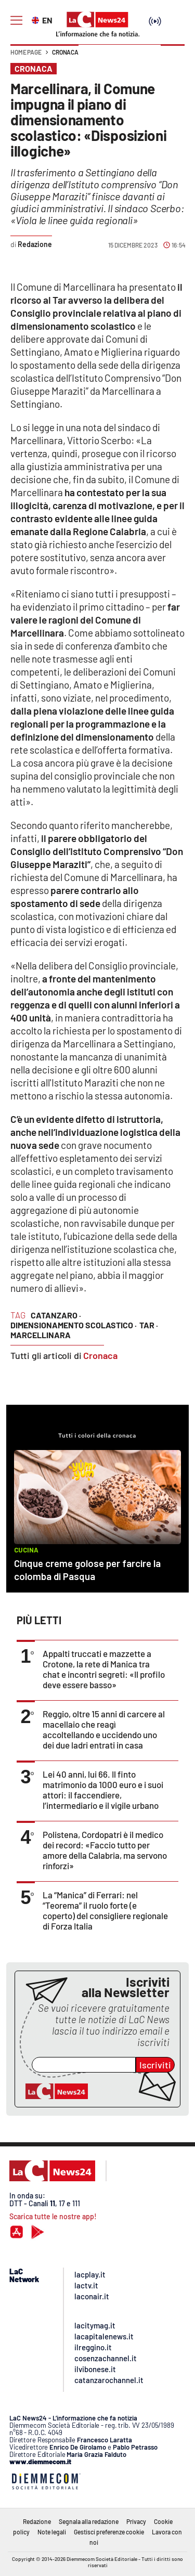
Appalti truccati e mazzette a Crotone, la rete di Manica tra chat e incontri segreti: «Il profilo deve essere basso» (104, 1669)
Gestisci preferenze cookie (109, 2531)
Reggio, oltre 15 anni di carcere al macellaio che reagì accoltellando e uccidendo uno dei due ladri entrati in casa (104, 1729)
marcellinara (40, 1335)
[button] (173, 57)
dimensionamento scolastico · (73, 1325)
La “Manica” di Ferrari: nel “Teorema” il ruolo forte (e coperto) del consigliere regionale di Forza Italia (105, 1910)
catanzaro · (56, 1315)
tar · (148, 1325)
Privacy (136, 2521)
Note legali (51, 2531)
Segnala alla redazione (89, 2521)
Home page (26, 52)
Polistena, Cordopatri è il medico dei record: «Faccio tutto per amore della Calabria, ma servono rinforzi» (105, 1850)
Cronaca (65, 52)
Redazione (37, 2521)
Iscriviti (155, 2064)
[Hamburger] (16, 21)
